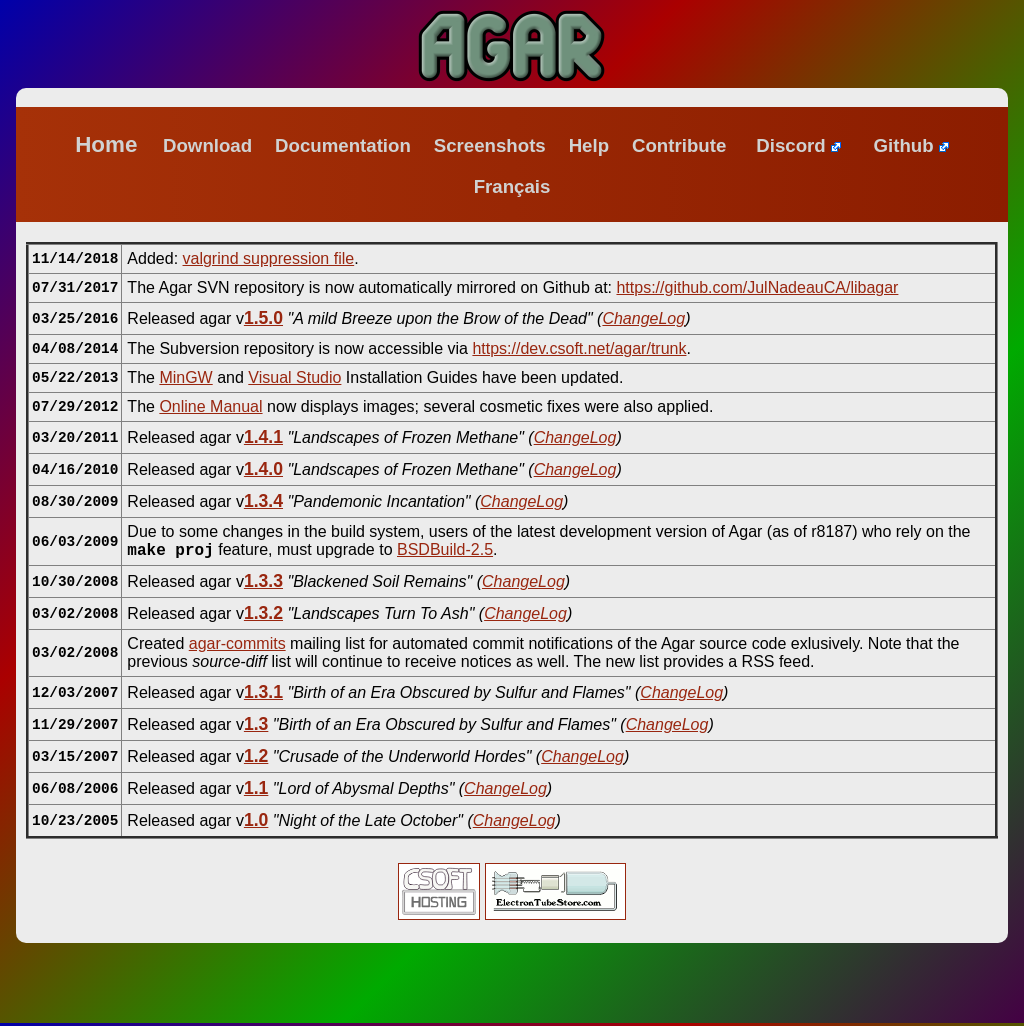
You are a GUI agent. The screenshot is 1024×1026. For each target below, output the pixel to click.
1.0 (256, 823)
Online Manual (210, 406)
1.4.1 (263, 437)
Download (207, 145)
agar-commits (237, 646)
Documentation (343, 145)
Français (512, 187)
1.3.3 (263, 584)
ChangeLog (643, 318)
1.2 (256, 759)
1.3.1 (263, 695)
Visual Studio (294, 377)
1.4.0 (263, 469)
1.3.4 (263, 501)
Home (106, 144)
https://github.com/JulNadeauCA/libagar (757, 287)
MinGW (185, 377)
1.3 (256, 727)
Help (589, 145)
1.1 (256, 791)
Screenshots (490, 145)
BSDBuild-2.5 (445, 552)
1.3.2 (263, 616)
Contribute (679, 145)
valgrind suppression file (269, 258)
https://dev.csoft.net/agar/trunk (579, 348)
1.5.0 (263, 318)
